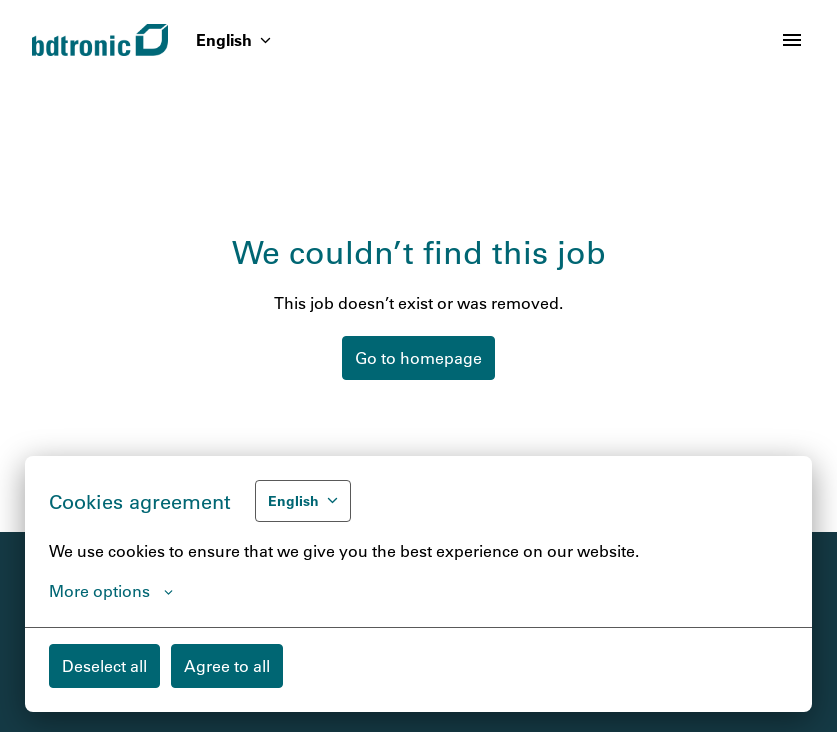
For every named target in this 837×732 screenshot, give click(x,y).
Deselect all (104, 665)
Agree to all (227, 665)
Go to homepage (418, 357)
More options (111, 591)
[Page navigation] (792, 40)
